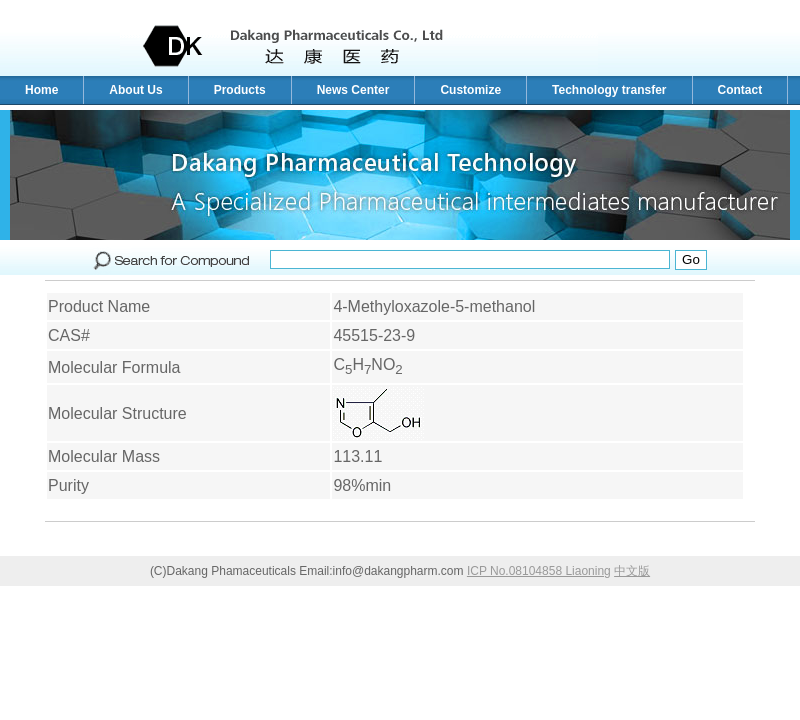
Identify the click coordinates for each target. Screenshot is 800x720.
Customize (470, 90)
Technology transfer (609, 90)
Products (240, 90)
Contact (740, 90)
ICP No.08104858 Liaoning (539, 571)
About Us (135, 90)
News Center (353, 90)
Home (41, 90)
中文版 (632, 571)
